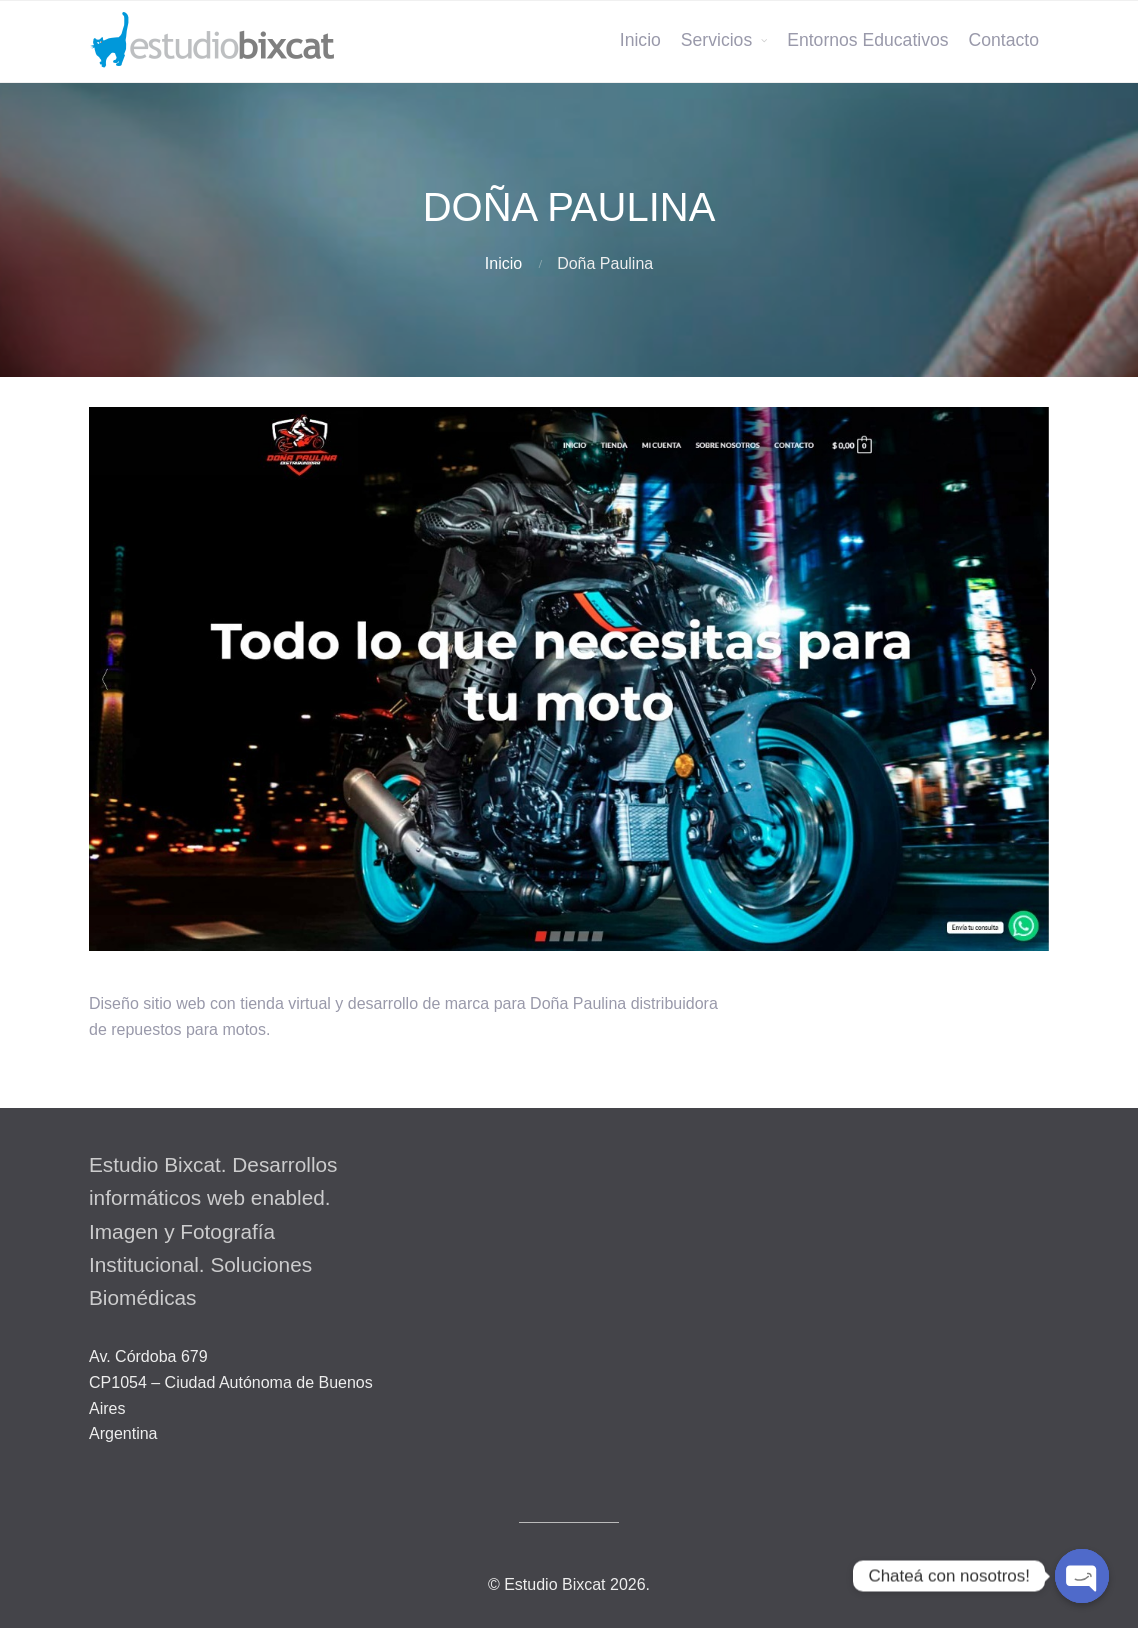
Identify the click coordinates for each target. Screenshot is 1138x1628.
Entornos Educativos (867, 40)
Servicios (716, 40)
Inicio (640, 40)
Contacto (1004, 40)
